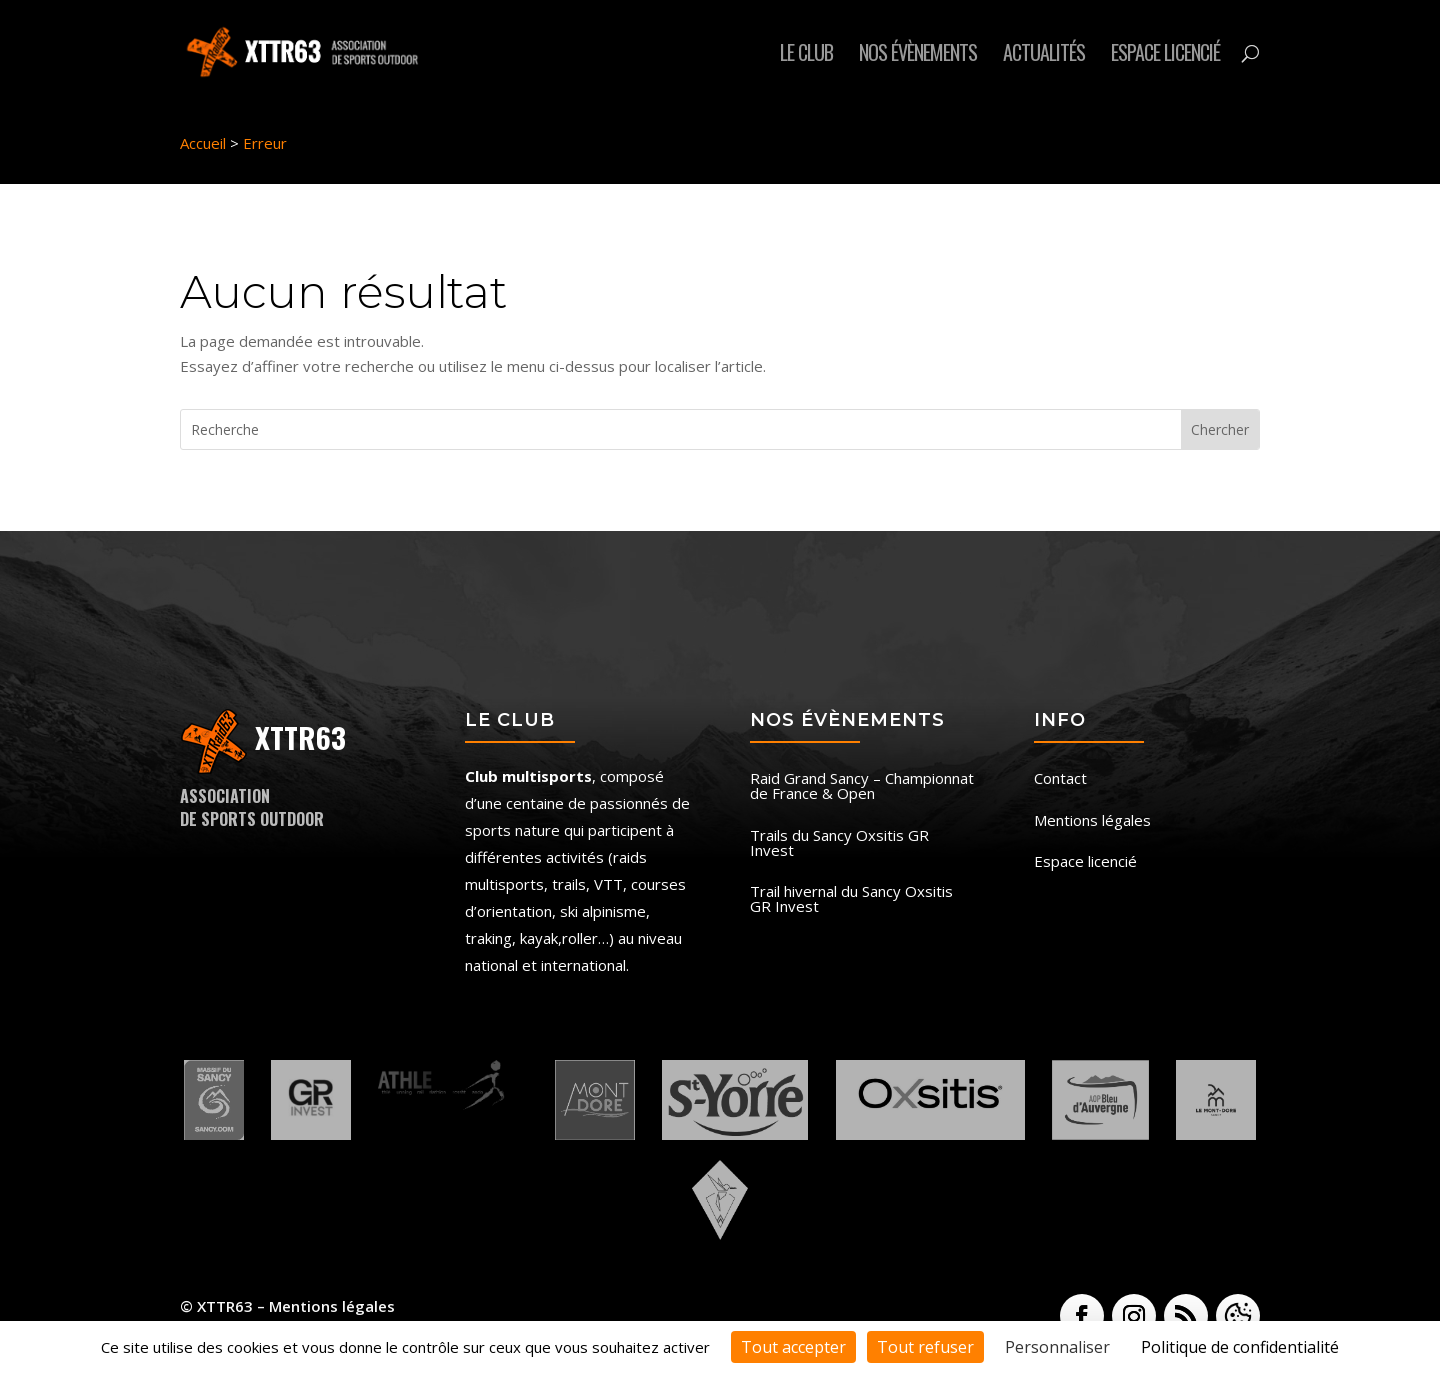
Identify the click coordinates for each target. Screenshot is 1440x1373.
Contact (1060, 779)
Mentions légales (1092, 821)
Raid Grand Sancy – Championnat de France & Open (862, 787)
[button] (1238, 1316)
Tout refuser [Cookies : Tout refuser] (925, 1347)
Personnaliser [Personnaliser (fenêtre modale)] (1057, 1347)
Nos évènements (918, 56)
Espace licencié (1165, 56)
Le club (806, 56)
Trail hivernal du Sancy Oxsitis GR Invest (851, 900)
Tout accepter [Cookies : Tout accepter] (793, 1347)
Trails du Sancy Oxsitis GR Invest (839, 844)
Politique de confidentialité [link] (1240, 1347)
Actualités (1044, 56)
